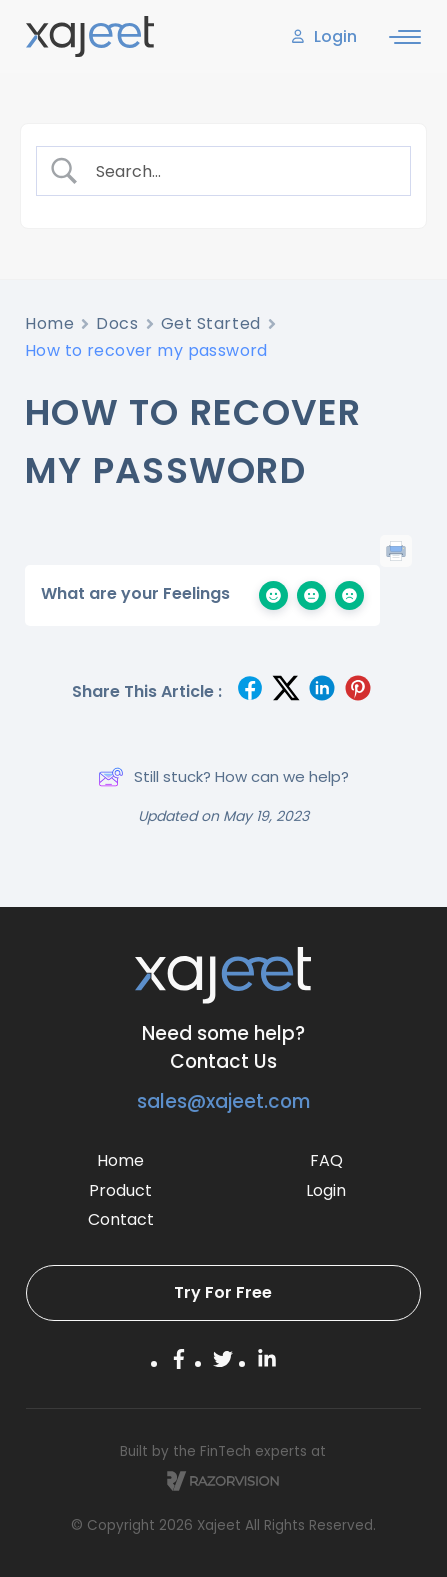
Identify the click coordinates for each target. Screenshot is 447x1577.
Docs (117, 323)
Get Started (211, 323)
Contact (121, 1219)
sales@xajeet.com (223, 1101)
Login (326, 1190)
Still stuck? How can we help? (223, 777)
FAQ (326, 1160)
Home (49, 323)
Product (120, 1190)
